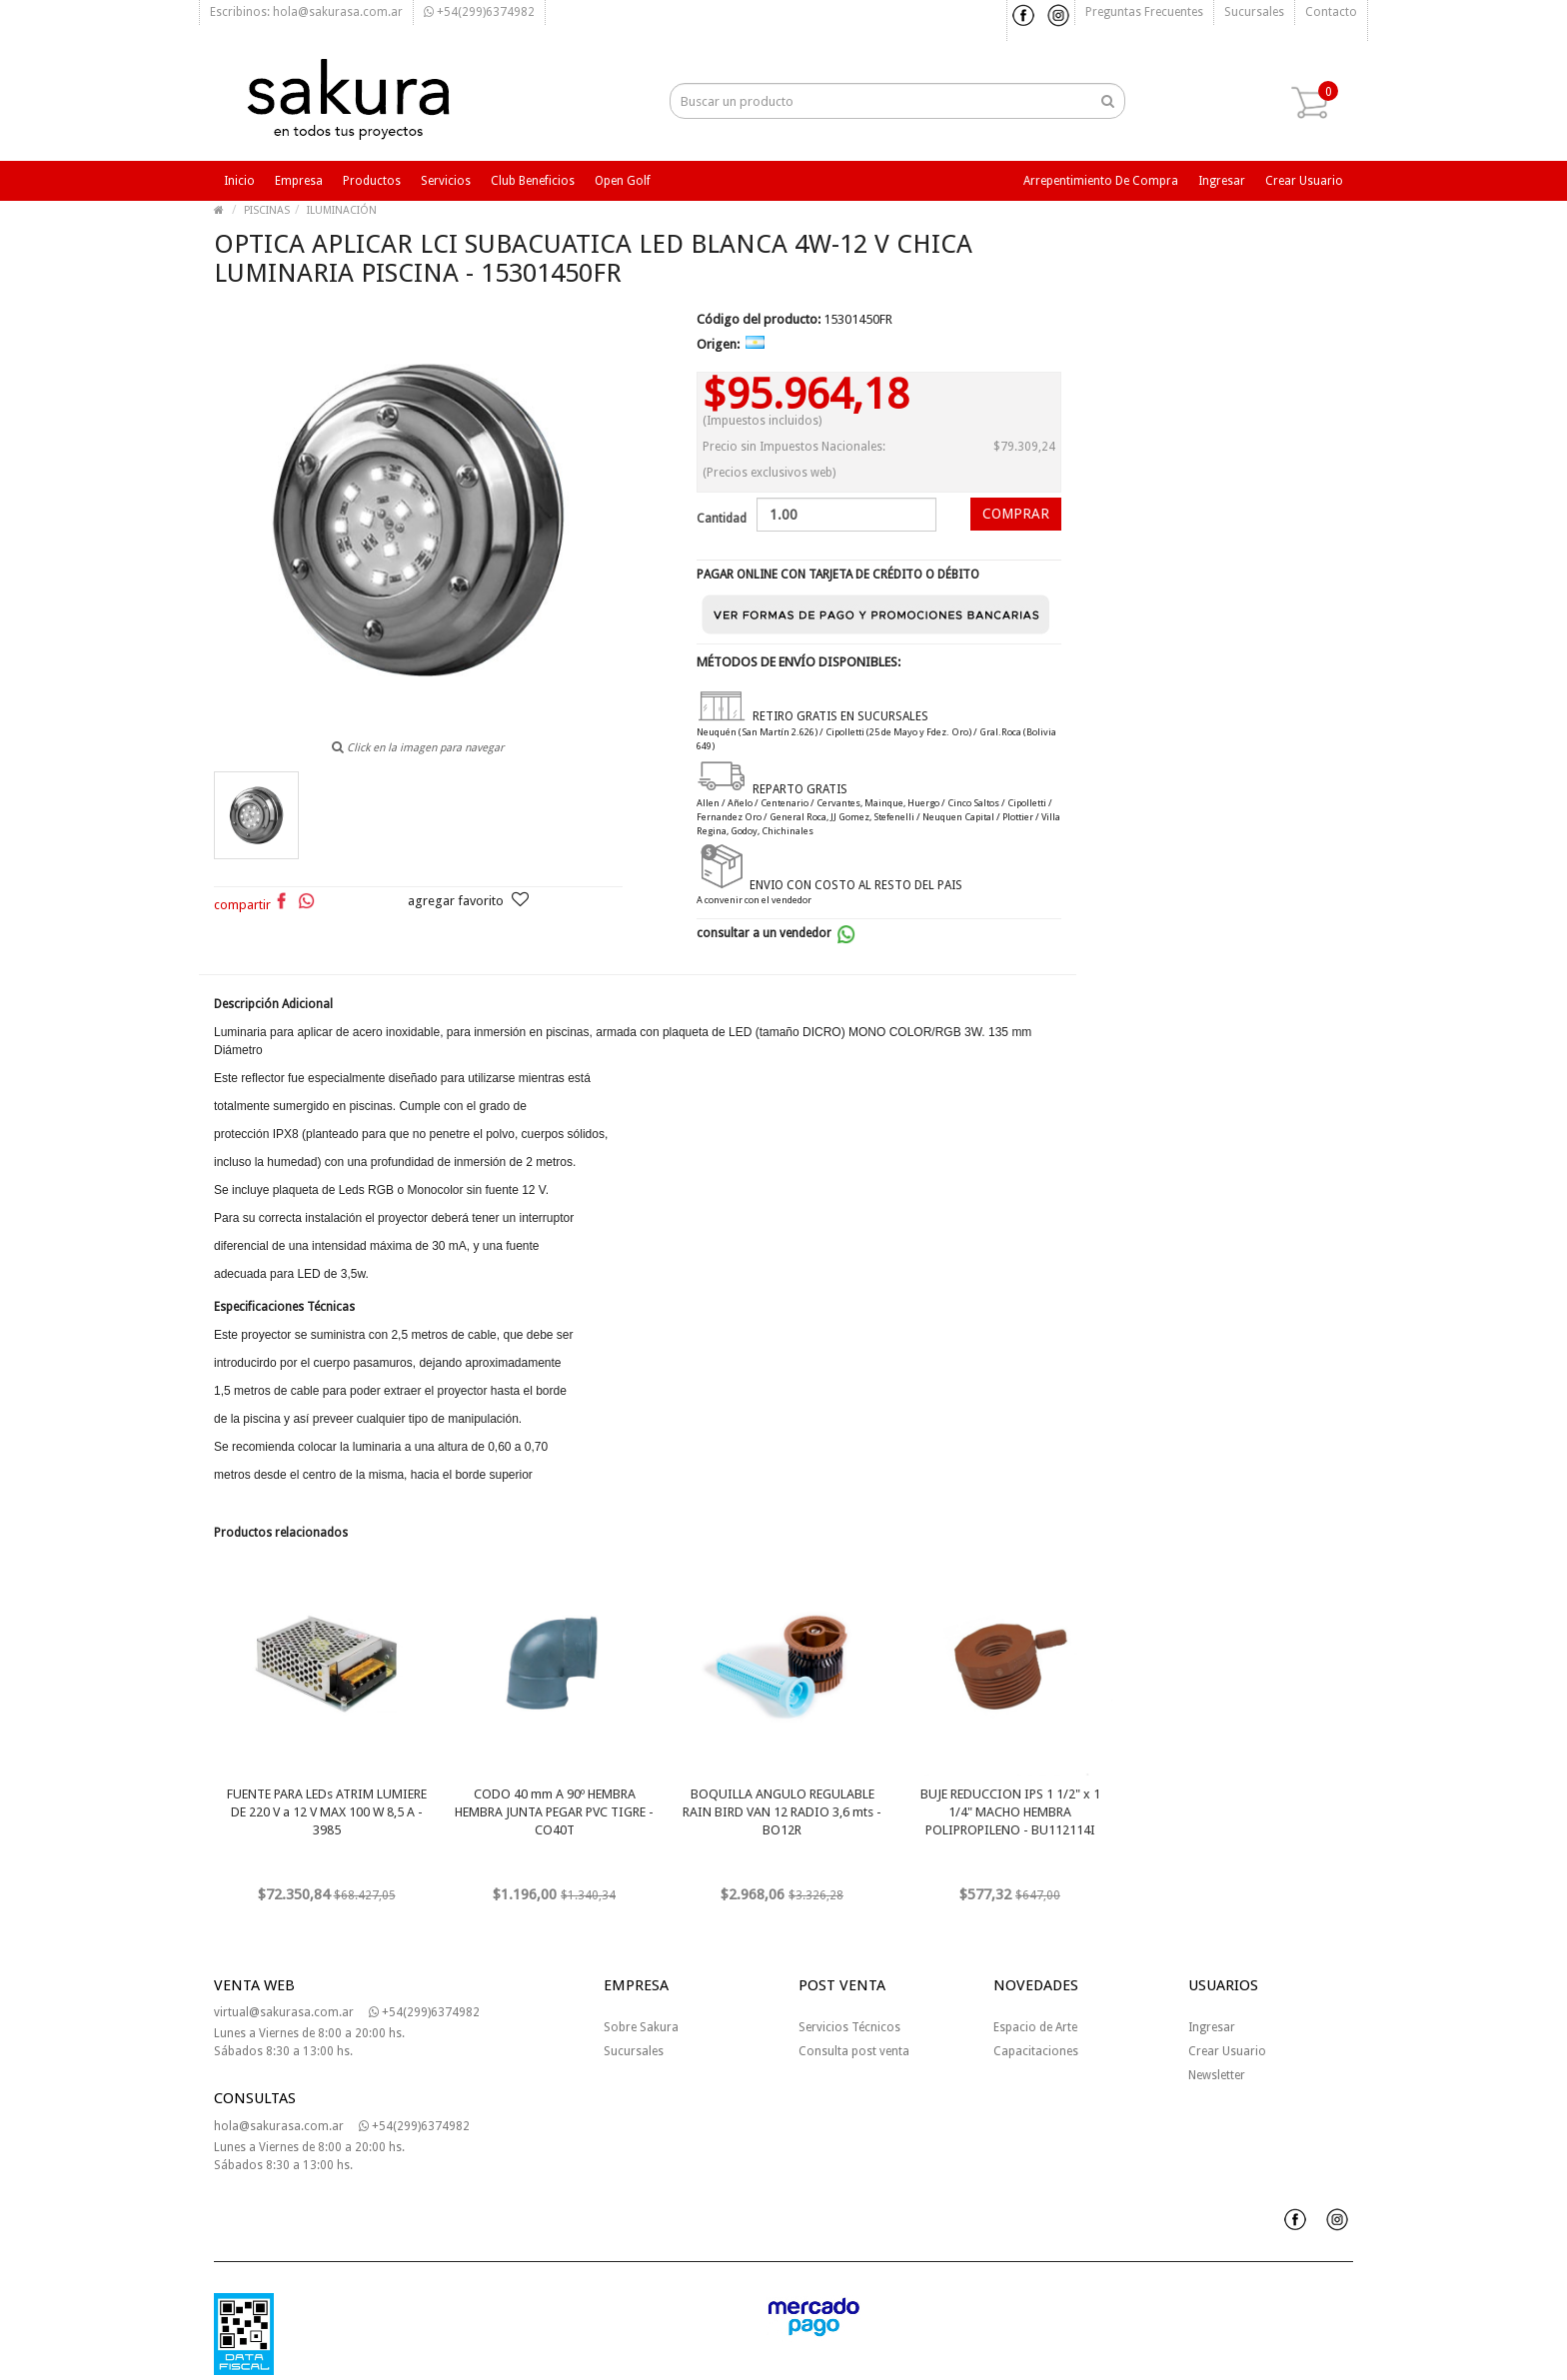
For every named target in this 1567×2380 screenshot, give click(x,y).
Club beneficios (533, 181)
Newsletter (1216, 2075)
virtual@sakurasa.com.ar (284, 2012)
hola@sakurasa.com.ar (279, 2126)
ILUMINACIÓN (342, 210)
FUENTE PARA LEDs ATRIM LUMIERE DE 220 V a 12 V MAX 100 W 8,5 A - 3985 (327, 1811)
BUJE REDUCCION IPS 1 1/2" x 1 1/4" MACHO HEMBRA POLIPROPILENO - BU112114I (1010, 1811)
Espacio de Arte (1035, 2027)
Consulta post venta (853, 2051)
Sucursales (1254, 12)
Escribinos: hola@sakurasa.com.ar (306, 12)
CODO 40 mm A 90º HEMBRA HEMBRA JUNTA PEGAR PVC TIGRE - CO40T (554, 1811)
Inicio (239, 181)
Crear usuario (1304, 181)
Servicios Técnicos (849, 2027)
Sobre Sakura (641, 2027)
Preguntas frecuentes (1144, 12)
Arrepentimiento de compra (1100, 181)
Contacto (1331, 12)
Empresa (299, 181)
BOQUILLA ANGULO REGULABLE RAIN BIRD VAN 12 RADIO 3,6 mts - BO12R (782, 1811)
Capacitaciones (1035, 2051)
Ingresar (1221, 181)
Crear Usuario (1227, 2051)
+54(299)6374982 (479, 12)
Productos (372, 181)
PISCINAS (267, 210)
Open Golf (623, 181)
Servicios (446, 181)
